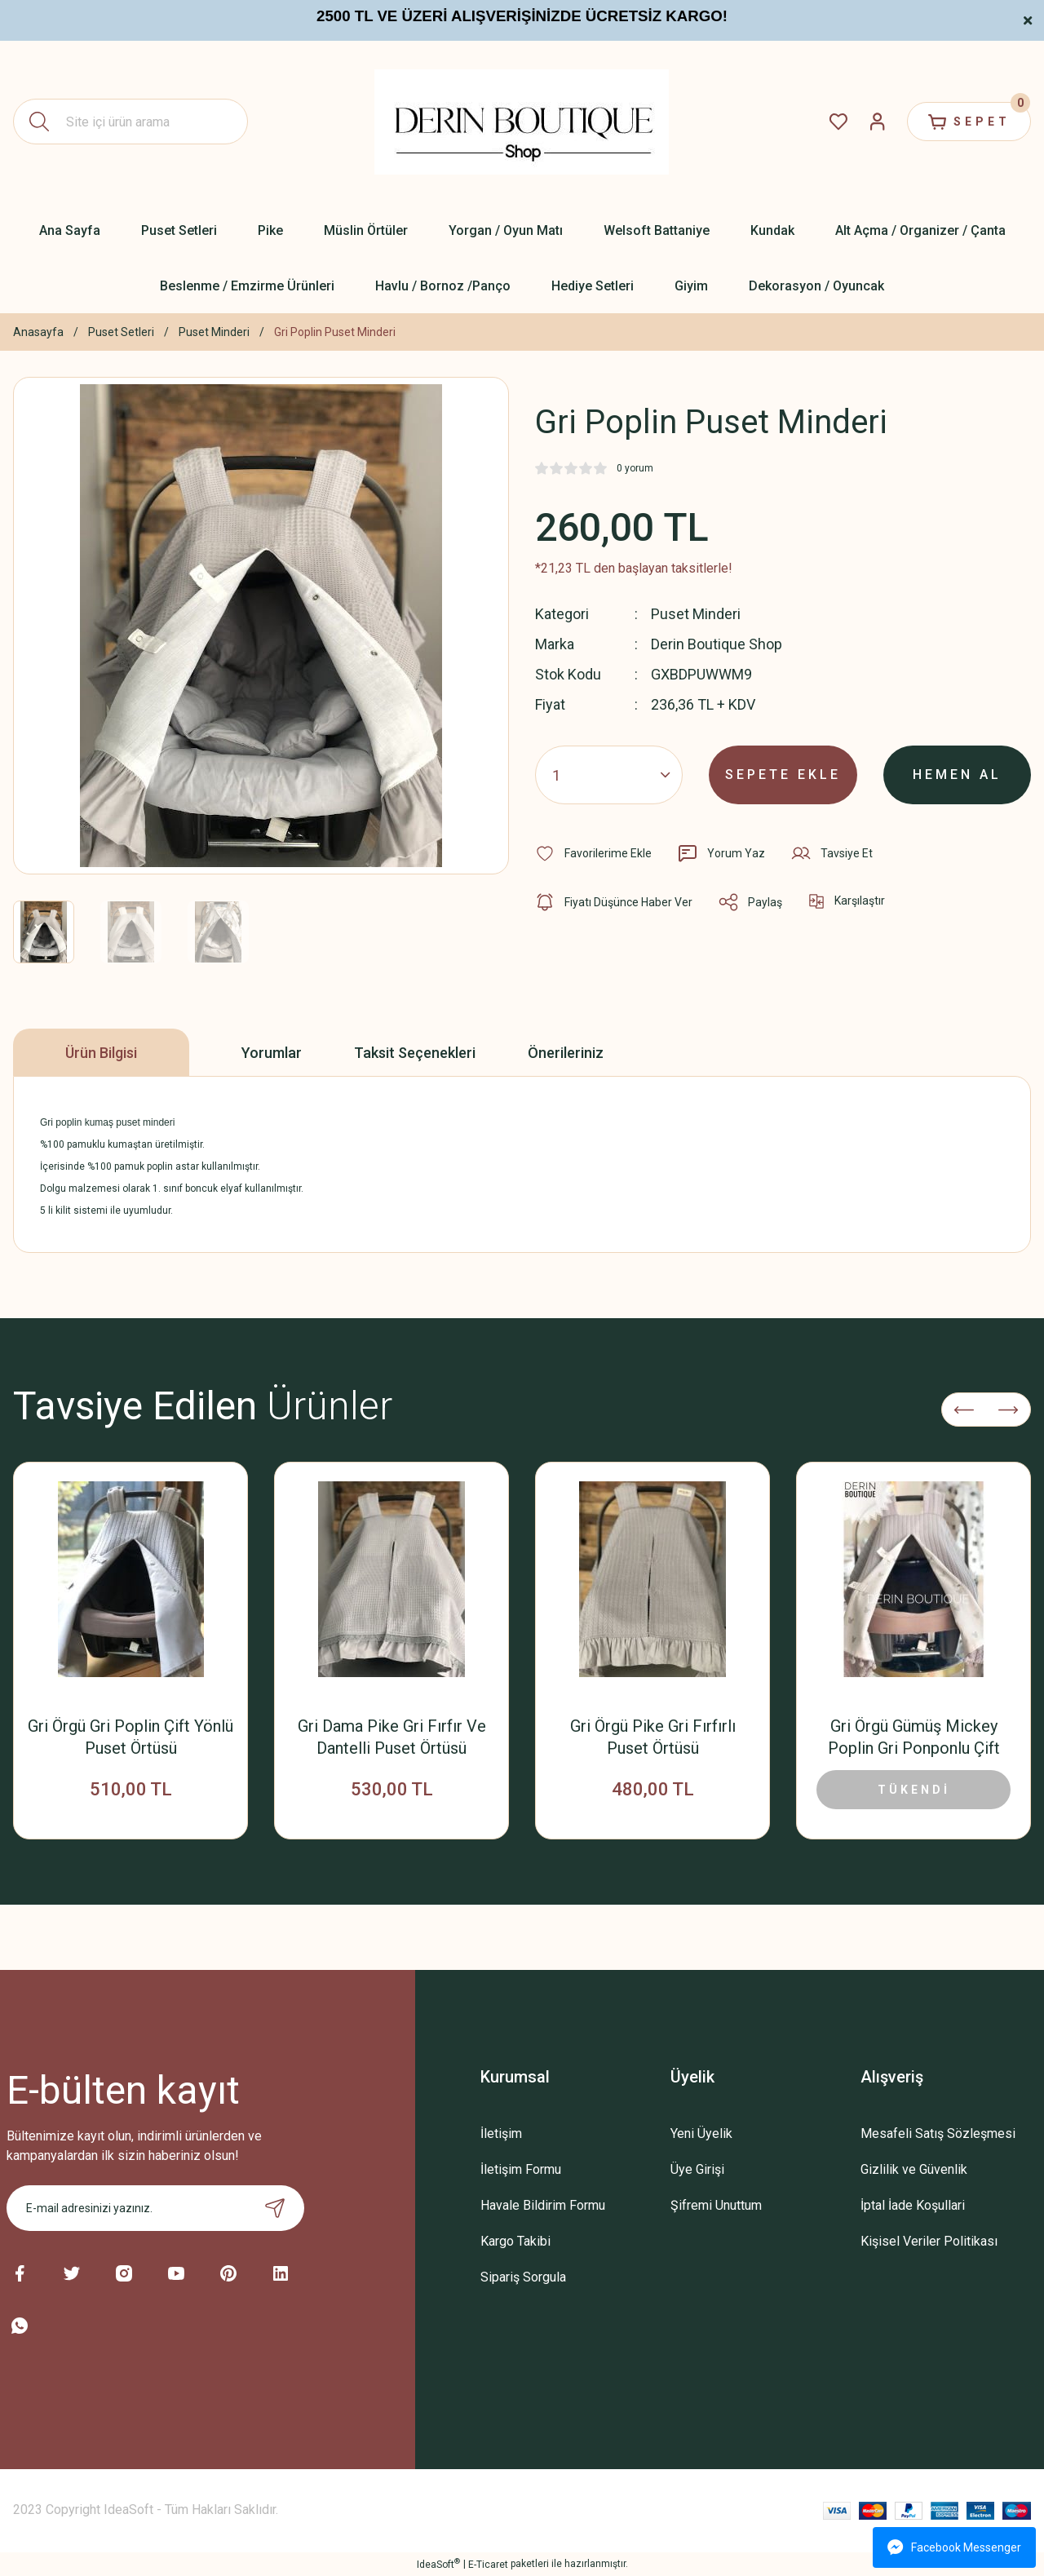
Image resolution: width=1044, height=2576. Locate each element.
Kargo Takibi (515, 2241)
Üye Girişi (697, 2169)
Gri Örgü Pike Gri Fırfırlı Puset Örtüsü (653, 1737)
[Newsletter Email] (155, 2208)
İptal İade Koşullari (912, 2205)
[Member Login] (877, 121)
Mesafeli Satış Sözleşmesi (937, 2133)
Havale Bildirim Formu (542, 2205)
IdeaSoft (438, 2563)
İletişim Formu (520, 2169)
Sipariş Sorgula (523, 2277)
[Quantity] (609, 775)
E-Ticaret (488, 2564)
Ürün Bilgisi (101, 1052)
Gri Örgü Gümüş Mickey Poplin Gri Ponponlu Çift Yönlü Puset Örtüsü (914, 1737)
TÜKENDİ (914, 1789)
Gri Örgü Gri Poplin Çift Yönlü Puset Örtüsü (130, 1737)
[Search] (130, 121)
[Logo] (521, 122)
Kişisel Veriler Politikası (929, 2241)
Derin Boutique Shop (716, 644)
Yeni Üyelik (701, 2133)
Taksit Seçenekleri (415, 1052)
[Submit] (275, 2208)
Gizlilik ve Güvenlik (913, 2169)
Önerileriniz (566, 1052)
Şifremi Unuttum (716, 2205)
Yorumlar (271, 1052)
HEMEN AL (957, 774)
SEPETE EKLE (783, 774)
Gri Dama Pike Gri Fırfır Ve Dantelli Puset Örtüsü (392, 1737)
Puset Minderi (696, 613)
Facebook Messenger (954, 2547)
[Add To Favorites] (593, 853)
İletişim (501, 2133)
